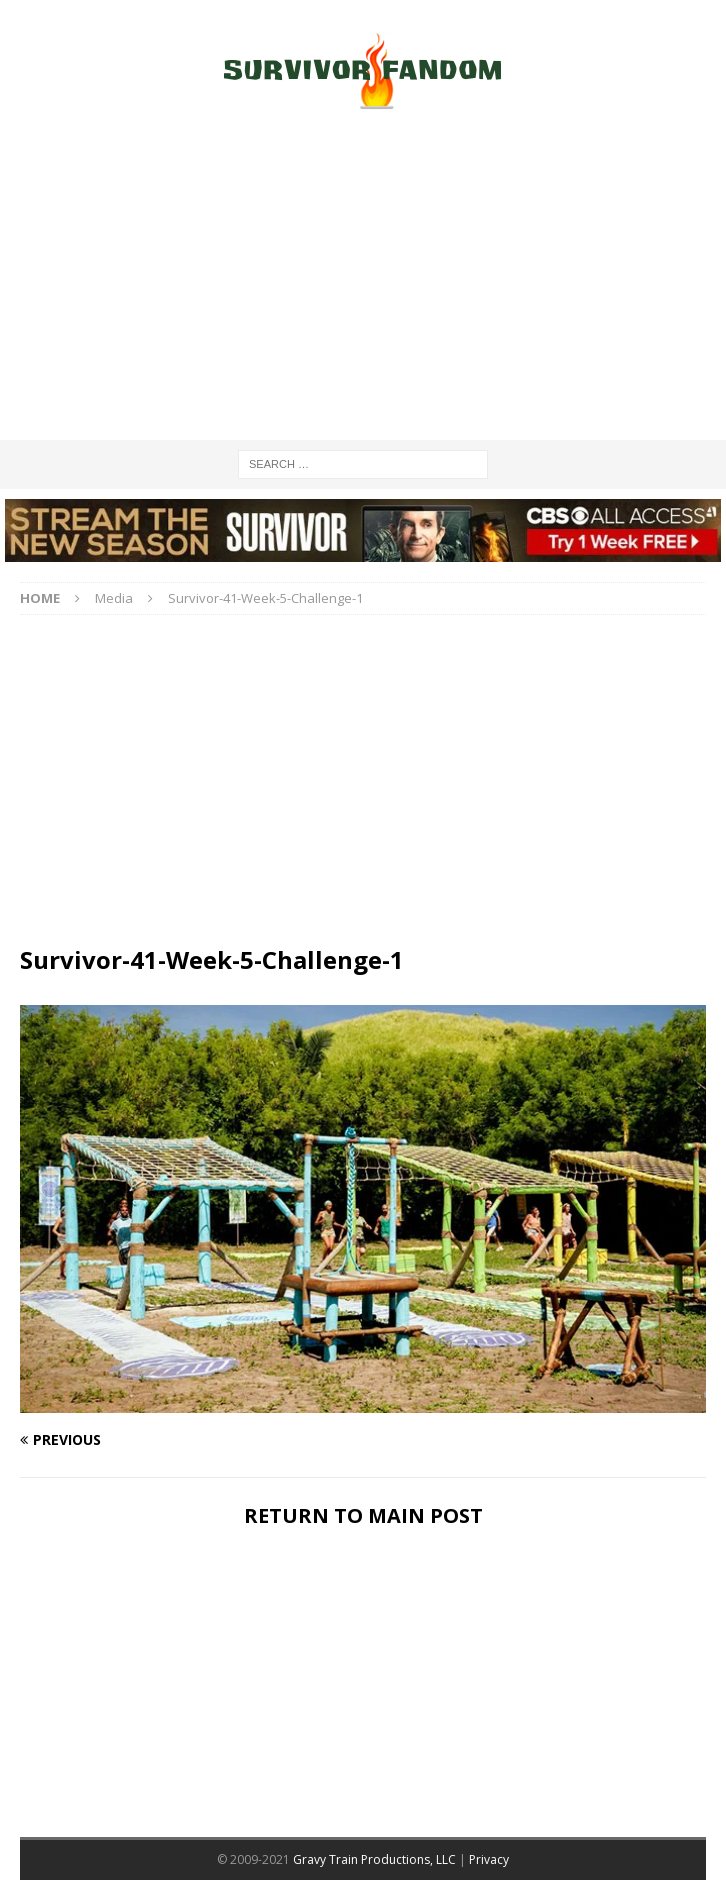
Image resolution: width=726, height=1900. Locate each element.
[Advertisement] (363, 280)
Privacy (489, 1859)
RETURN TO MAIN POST (363, 1515)
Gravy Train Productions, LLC (374, 1859)
